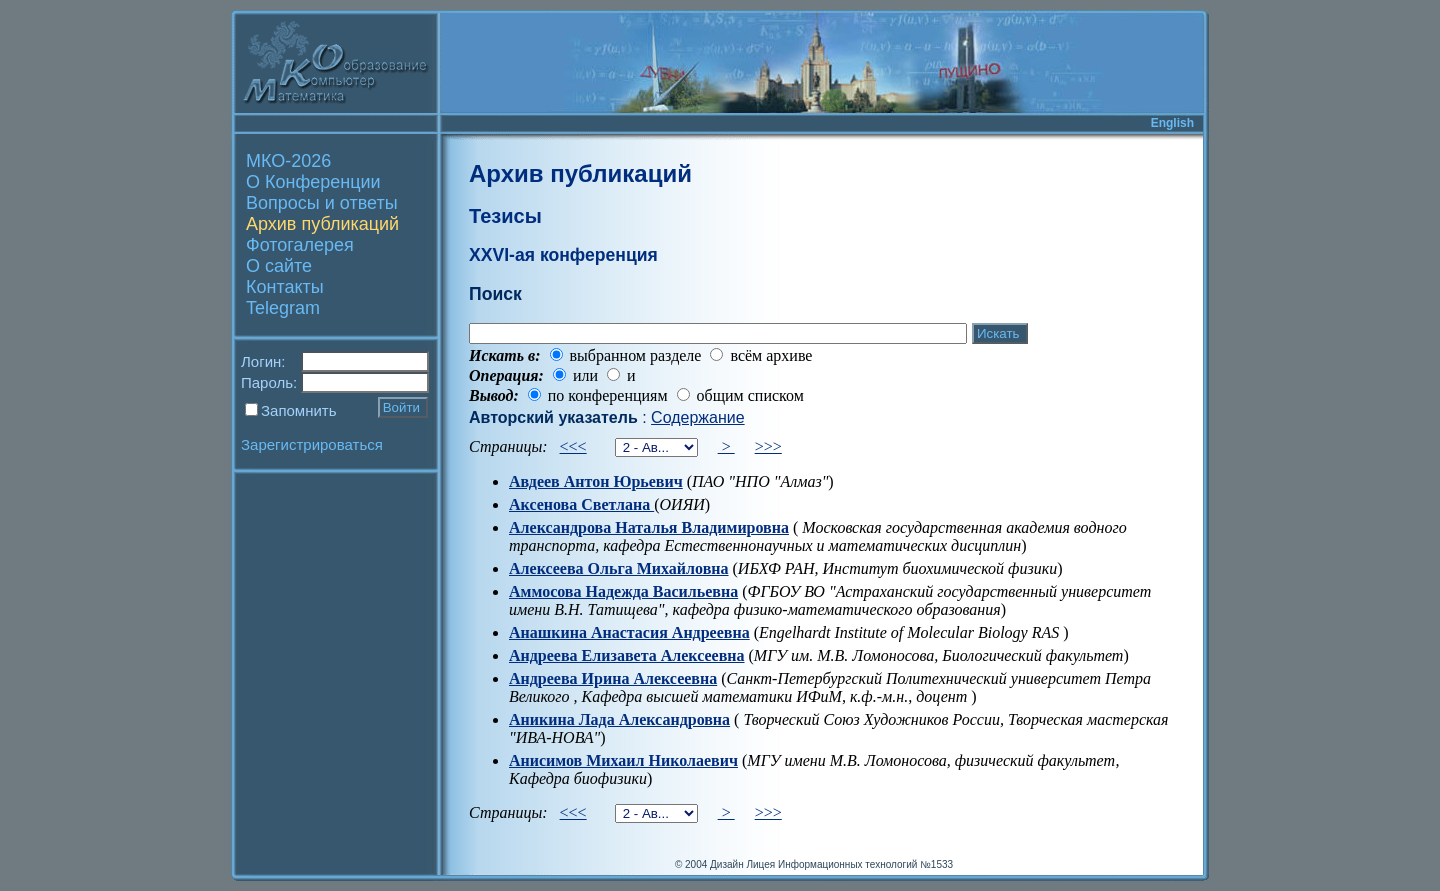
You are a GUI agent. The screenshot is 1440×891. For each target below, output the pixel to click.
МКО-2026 (288, 161)
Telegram (283, 308)
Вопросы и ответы (322, 203)
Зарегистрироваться (312, 444)
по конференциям (608, 395)
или (585, 375)
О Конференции (313, 182)
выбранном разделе (636, 355)
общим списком (750, 395)
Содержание (698, 417)
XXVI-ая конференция (563, 255)
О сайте (279, 266)
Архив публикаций (322, 224)
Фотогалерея (300, 245)
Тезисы (505, 216)
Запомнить (299, 410)
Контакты (285, 287)
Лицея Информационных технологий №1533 (849, 864)
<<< (573, 446)
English (1172, 123)
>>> (768, 446)
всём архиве (771, 355)
